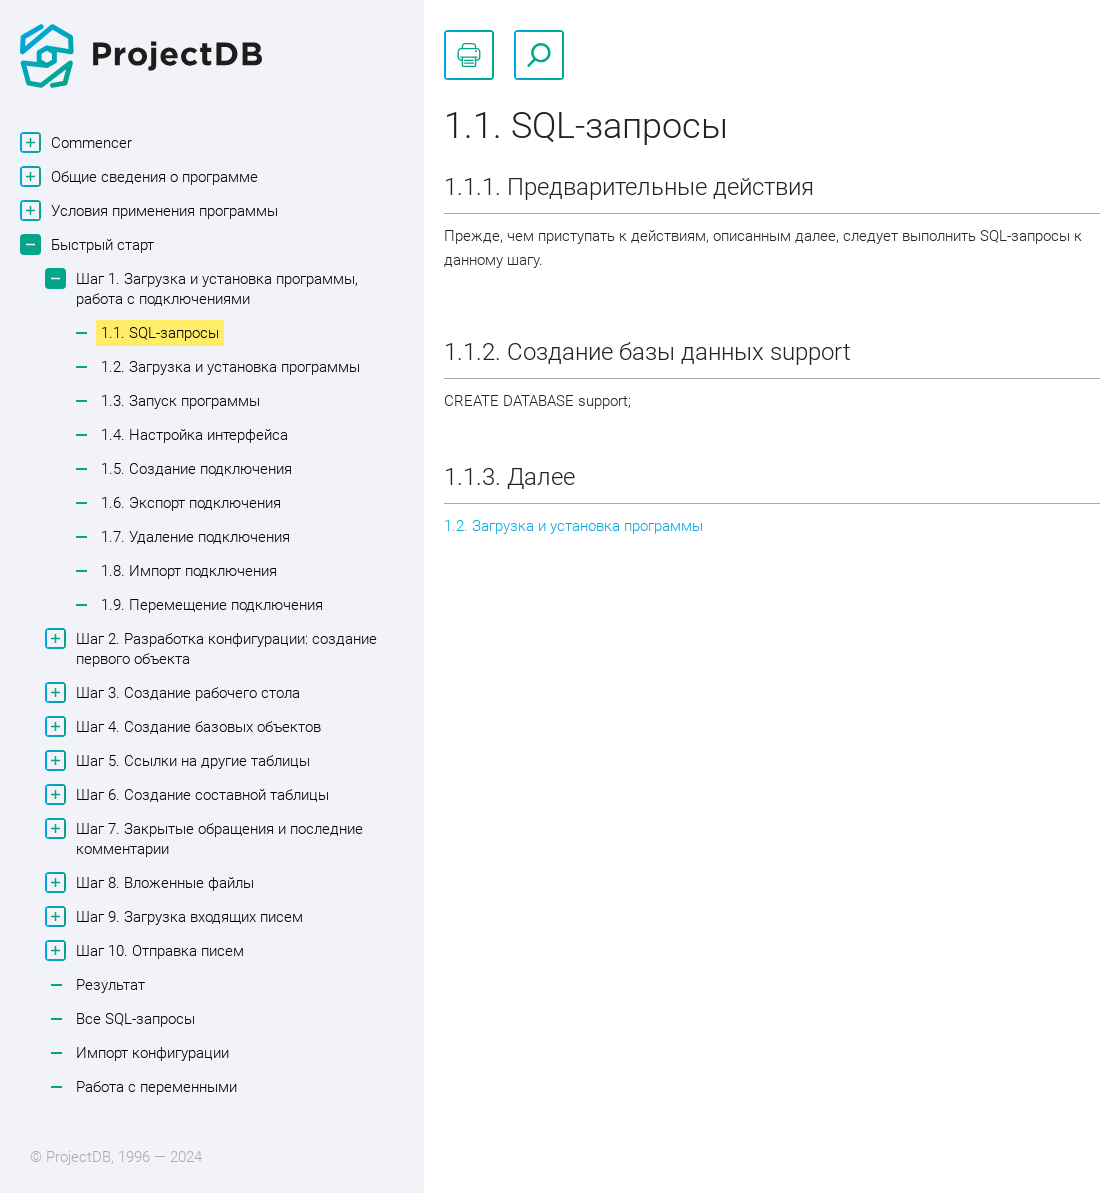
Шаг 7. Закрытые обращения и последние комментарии (217, 838)
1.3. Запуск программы (180, 401)
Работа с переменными (156, 1087)
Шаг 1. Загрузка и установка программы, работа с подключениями (214, 288)
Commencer (89, 142)
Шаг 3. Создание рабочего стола (185, 692)
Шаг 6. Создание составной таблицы (200, 794)
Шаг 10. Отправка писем (157, 950)
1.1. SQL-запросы (160, 333)
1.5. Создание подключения (196, 469)
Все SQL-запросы (135, 1019)
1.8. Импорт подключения (189, 571)
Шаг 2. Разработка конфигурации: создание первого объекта (224, 648)
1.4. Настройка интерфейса (194, 435)
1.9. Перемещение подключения (212, 605)
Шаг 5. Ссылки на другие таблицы (190, 760)
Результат (110, 985)
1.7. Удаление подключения (195, 537)
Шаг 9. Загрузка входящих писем (187, 916)
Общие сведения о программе (152, 176)
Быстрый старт (100, 244)
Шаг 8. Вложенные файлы (162, 882)
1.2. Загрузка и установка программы (230, 367)
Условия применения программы (162, 210)
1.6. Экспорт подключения (191, 503)
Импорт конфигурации (152, 1053)
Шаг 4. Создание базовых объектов (196, 726)
